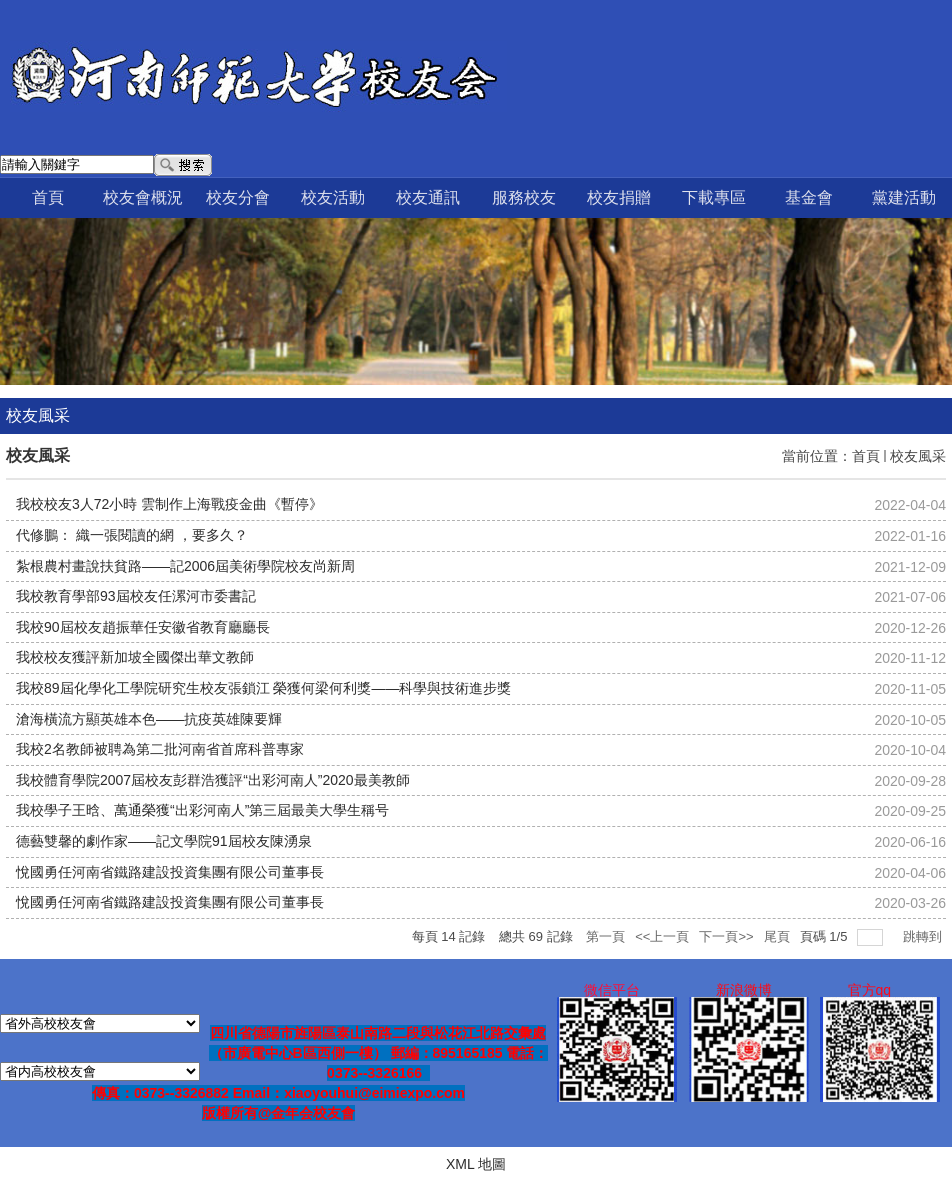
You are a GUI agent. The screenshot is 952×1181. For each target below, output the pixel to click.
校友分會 (238, 197)
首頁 (48, 197)
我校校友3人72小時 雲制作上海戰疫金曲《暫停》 (169, 504)
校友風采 (918, 456)
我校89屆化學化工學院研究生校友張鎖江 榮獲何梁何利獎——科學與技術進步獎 (263, 688)
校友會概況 (143, 197)
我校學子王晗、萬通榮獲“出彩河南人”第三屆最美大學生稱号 (202, 810)
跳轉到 (924, 936)
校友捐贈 (619, 197)
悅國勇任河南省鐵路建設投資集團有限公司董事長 (170, 872)
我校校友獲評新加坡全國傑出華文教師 (135, 657)
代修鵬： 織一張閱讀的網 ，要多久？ (132, 535)
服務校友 (524, 197)
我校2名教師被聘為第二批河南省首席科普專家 (160, 749)
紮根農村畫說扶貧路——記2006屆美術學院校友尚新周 (185, 566)
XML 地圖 (476, 1164)
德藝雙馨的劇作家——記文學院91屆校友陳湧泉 (164, 841)
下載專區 (714, 197)
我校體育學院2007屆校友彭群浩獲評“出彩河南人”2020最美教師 (213, 780)
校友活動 (333, 197)
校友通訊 (428, 197)
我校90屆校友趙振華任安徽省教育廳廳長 (143, 627)
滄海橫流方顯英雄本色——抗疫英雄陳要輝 (149, 719)
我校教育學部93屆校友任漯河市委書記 (136, 596)
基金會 (809, 197)
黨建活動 (904, 197)
